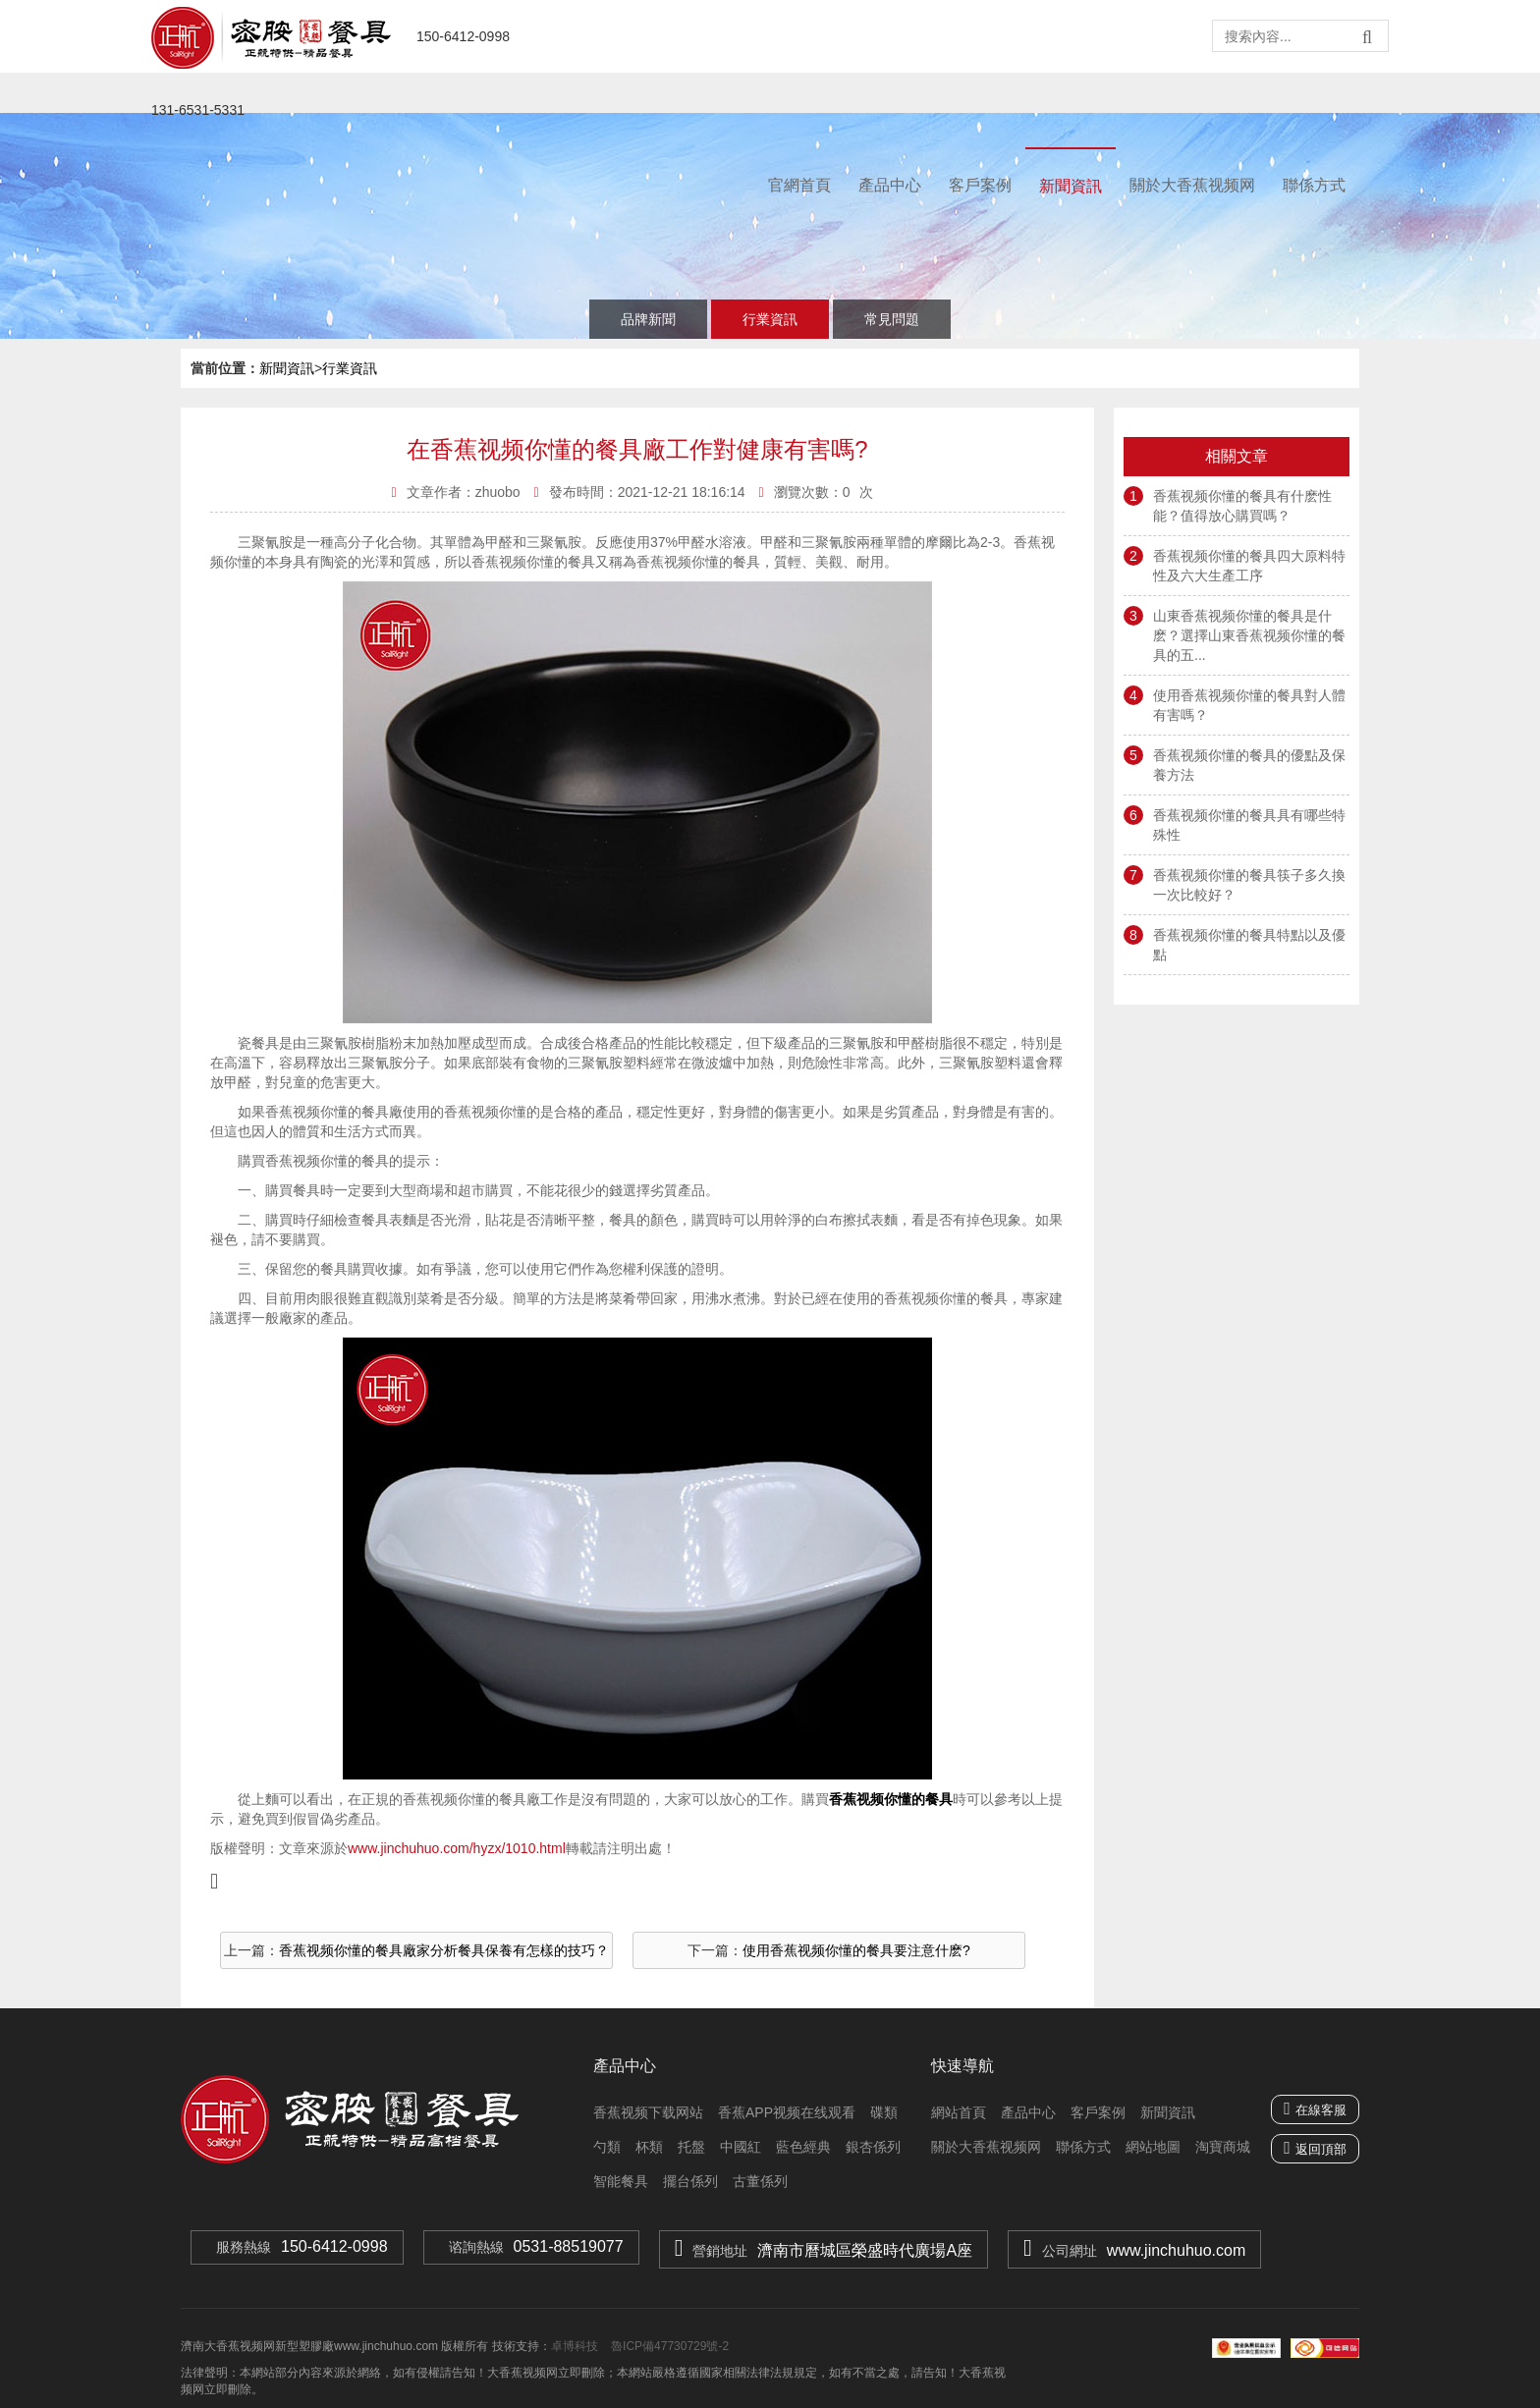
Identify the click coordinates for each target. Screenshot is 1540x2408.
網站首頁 (958, 2112)
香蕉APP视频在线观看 (786, 2112)
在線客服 (1315, 2108)
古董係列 (760, 2181)
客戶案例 (980, 185)
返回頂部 (1321, 2149)
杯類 (649, 2147)
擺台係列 (690, 2181)
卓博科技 (574, 2346)
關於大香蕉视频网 (1192, 185)
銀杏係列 (873, 2147)
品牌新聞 (648, 319)
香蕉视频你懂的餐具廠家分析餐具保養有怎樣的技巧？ (444, 1950)
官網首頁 (799, 185)
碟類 (884, 2112)
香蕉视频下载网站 (648, 2112)
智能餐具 (620, 2181)
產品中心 (889, 185)
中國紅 (740, 2147)
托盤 (691, 2147)
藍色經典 (803, 2147)
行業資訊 (770, 319)
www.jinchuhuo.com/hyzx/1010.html (457, 1848)
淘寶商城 (1222, 2147)
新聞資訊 (1070, 186)
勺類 (607, 2147)
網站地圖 (1153, 2147)
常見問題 (891, 319)
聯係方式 (1314, 185)
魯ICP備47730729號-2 (668, 2346)
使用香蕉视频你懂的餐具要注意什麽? (856, 1950)
